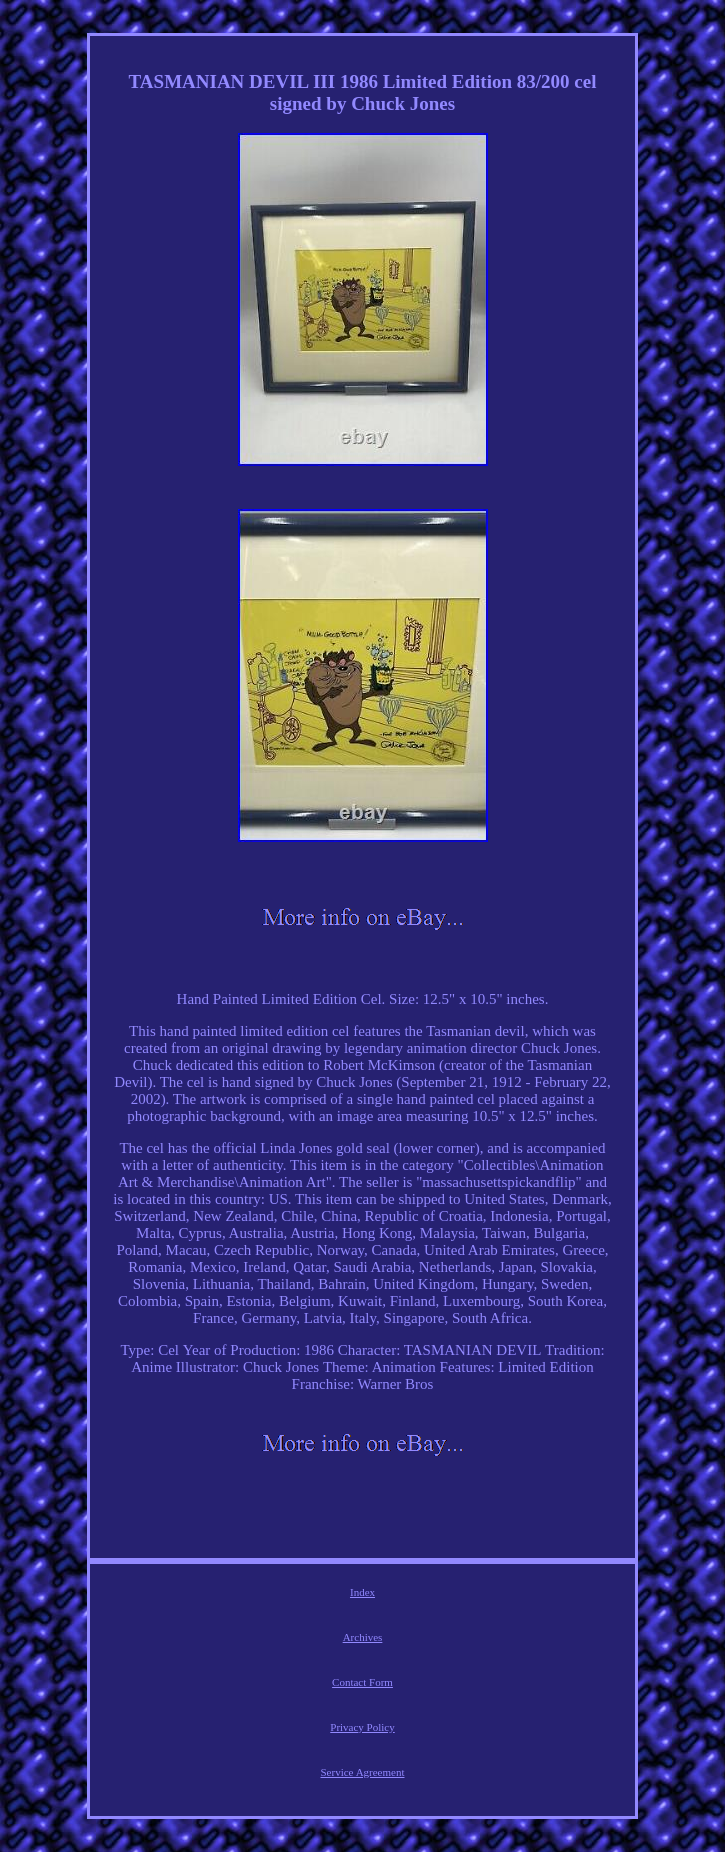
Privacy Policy (362, 1727)
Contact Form (362, 1682)
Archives (363, 1637)
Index (362, 1592)
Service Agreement (363, 1772)
